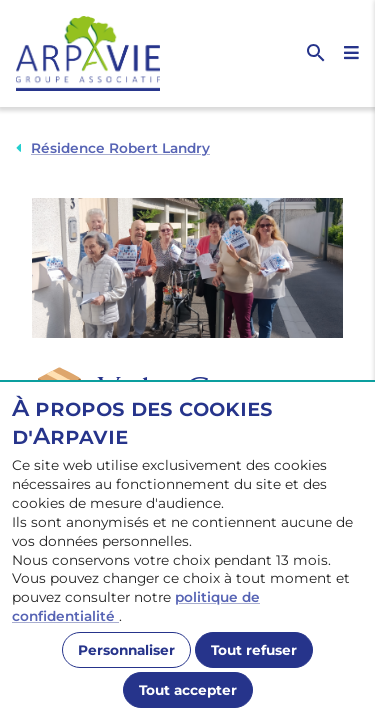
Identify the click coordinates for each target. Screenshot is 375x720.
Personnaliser (126, 650)
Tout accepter (188, 690)
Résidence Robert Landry (120, 148)
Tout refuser (254, 650)
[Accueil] (102, 53)
